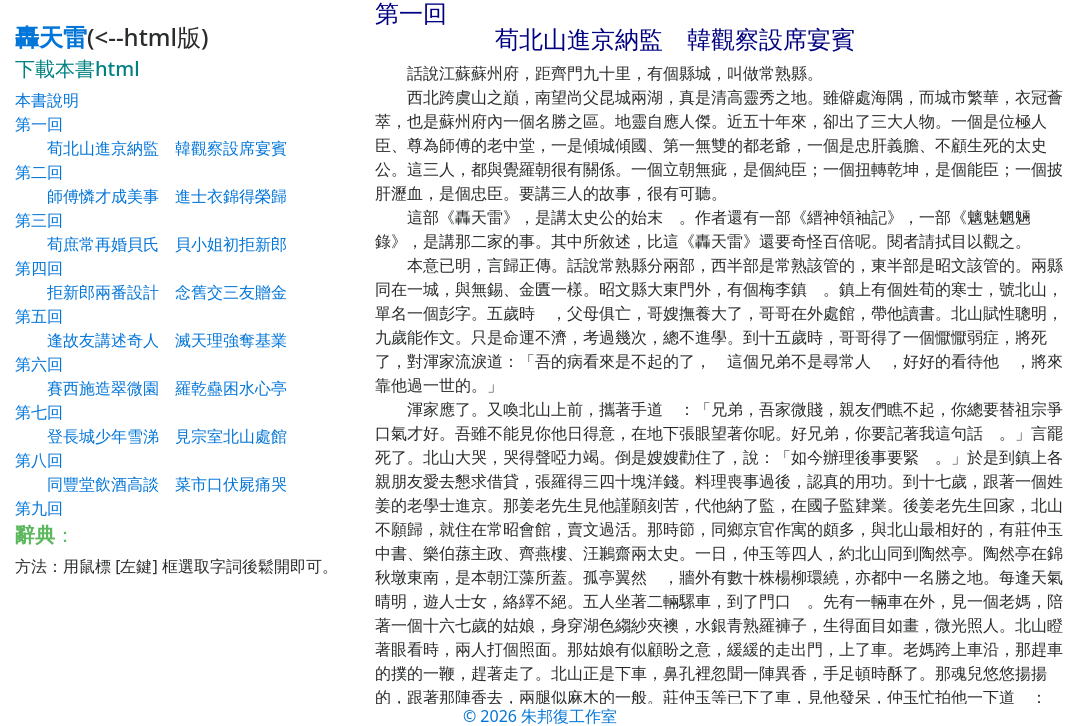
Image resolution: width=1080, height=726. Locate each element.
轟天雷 (51, 36)
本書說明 (47, 100)
